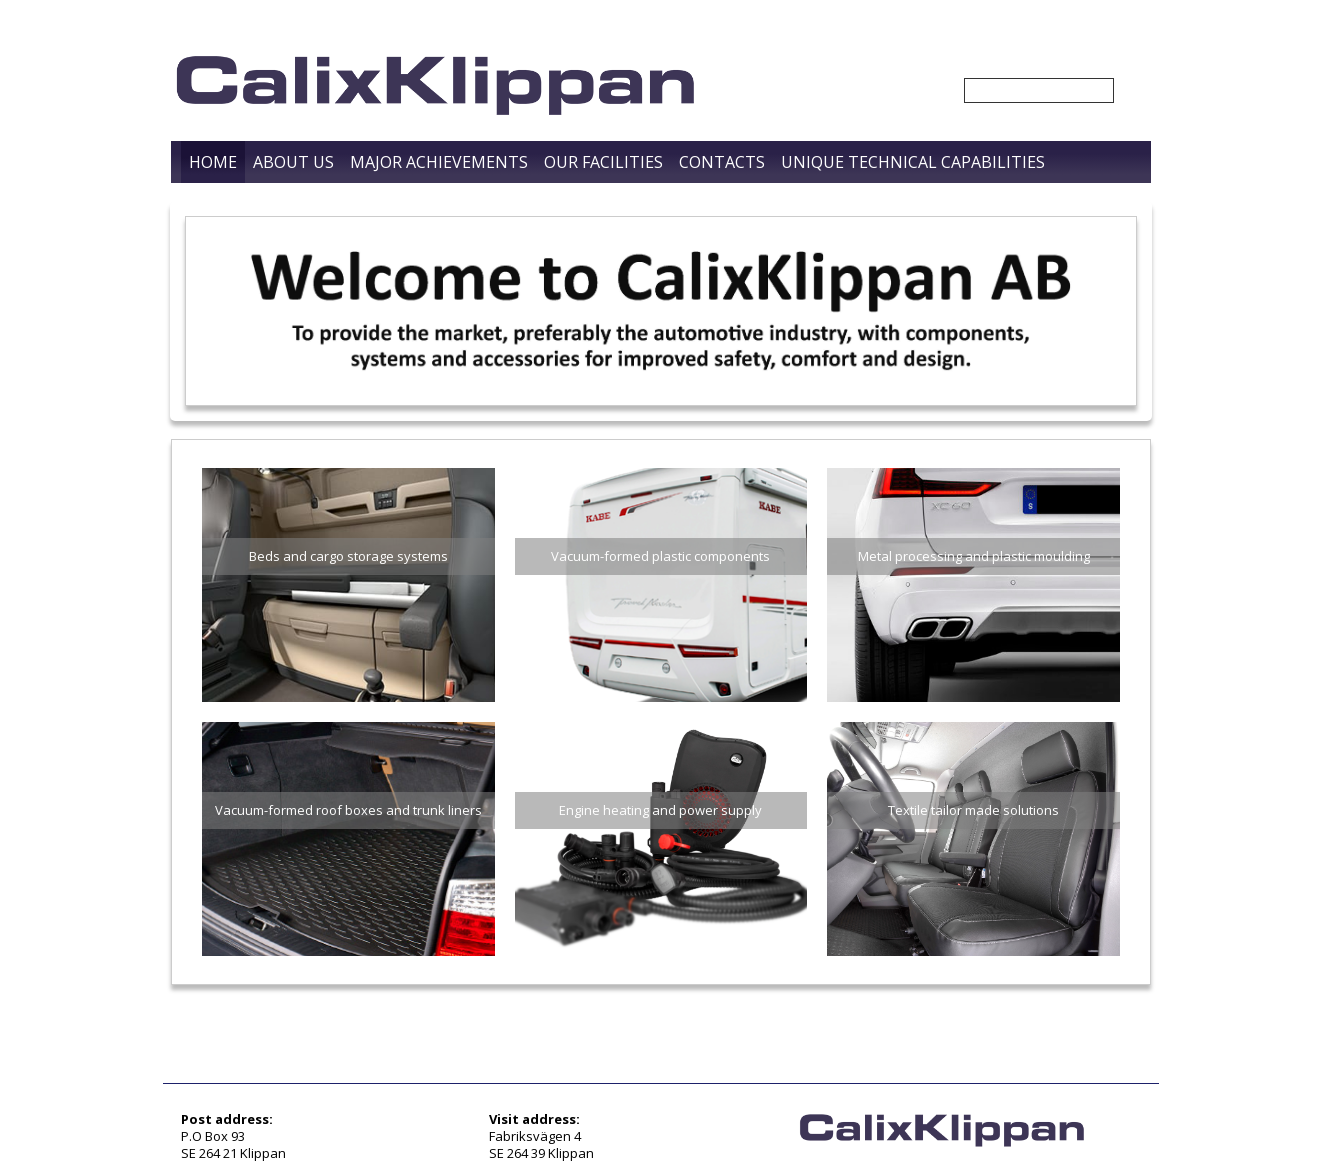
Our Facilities (603, 162)
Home (213, 162)
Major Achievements (439, 162)
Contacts (722, 162)
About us (293, 162)
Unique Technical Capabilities (913, 162)
